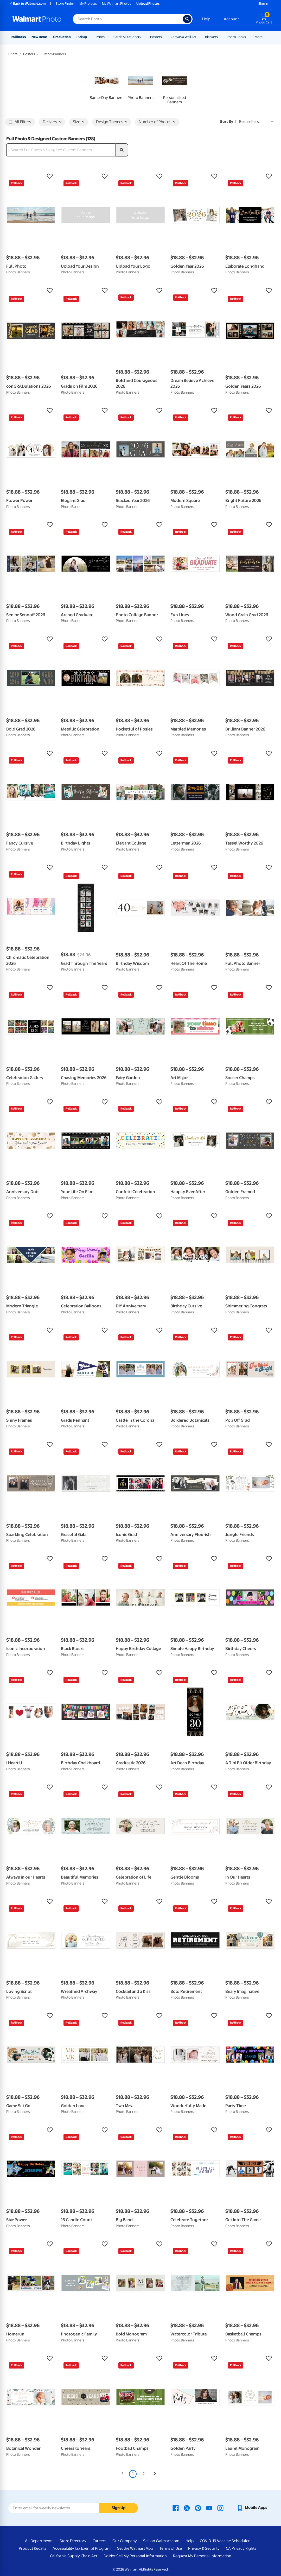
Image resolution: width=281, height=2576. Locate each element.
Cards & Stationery (127, 37)
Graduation (62, 37)
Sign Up (118, 2507)
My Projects (88, 3)
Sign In (263, 3)
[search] (122, 149)
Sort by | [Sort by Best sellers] (228, 121)
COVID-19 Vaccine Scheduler (225, 2541)
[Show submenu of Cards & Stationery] (143, 37)
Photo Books (236, 37)
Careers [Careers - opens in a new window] (99, 2541)
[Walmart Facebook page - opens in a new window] (176, 2507)
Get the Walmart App (135, 2548)
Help (206, 19)
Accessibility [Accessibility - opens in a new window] (63, 2548)
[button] (31, 176)
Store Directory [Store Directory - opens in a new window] (73, 2541)
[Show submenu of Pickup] (89, 37)
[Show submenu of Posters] (164, 37)
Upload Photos (147, 3)
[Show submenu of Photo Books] (248, 37)
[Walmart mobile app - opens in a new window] (252, 2507)
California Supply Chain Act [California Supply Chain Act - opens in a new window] (73, 2556)
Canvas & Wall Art (183, 37)
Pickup (81, 37)
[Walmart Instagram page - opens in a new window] (220, 2507)
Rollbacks (18, 37)
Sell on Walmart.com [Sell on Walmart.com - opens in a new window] (161, 2541)
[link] (107, 86)
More (259, 37)
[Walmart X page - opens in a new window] (187, 2507)
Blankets (211, 37)
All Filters (20, 122)
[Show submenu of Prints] (106, 37)
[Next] (155, 2474)
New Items (39, 37)
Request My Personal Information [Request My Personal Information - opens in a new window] (202, 2556)
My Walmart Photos (116, 3)
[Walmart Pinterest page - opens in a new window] (198, 2507)
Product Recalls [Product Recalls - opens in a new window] (32, 2548)
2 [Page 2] (144, 2473)
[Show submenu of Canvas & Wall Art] (198, 37)
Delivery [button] (52, 121)
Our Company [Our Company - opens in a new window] (124, 2541)
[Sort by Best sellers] (256, 121)
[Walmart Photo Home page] (37, 19)
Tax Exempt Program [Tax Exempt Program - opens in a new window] (92, 2548)
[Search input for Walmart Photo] (128, 19)
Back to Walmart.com (27, 3)
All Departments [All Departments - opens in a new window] (39, 2541)
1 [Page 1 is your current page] (132, 2473)
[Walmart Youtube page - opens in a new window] (209, 2507)
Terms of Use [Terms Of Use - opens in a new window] (170, 2548)
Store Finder (65, 3)
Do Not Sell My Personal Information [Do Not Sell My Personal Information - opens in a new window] (135, 2556)
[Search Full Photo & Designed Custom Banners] (61, 149)
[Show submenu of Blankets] (220, 37)
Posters (156, 37)
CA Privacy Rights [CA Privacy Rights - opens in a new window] (241, 2548)
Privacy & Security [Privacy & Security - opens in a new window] (204, 2548)
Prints (100, 37)
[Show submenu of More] (264, 37)
